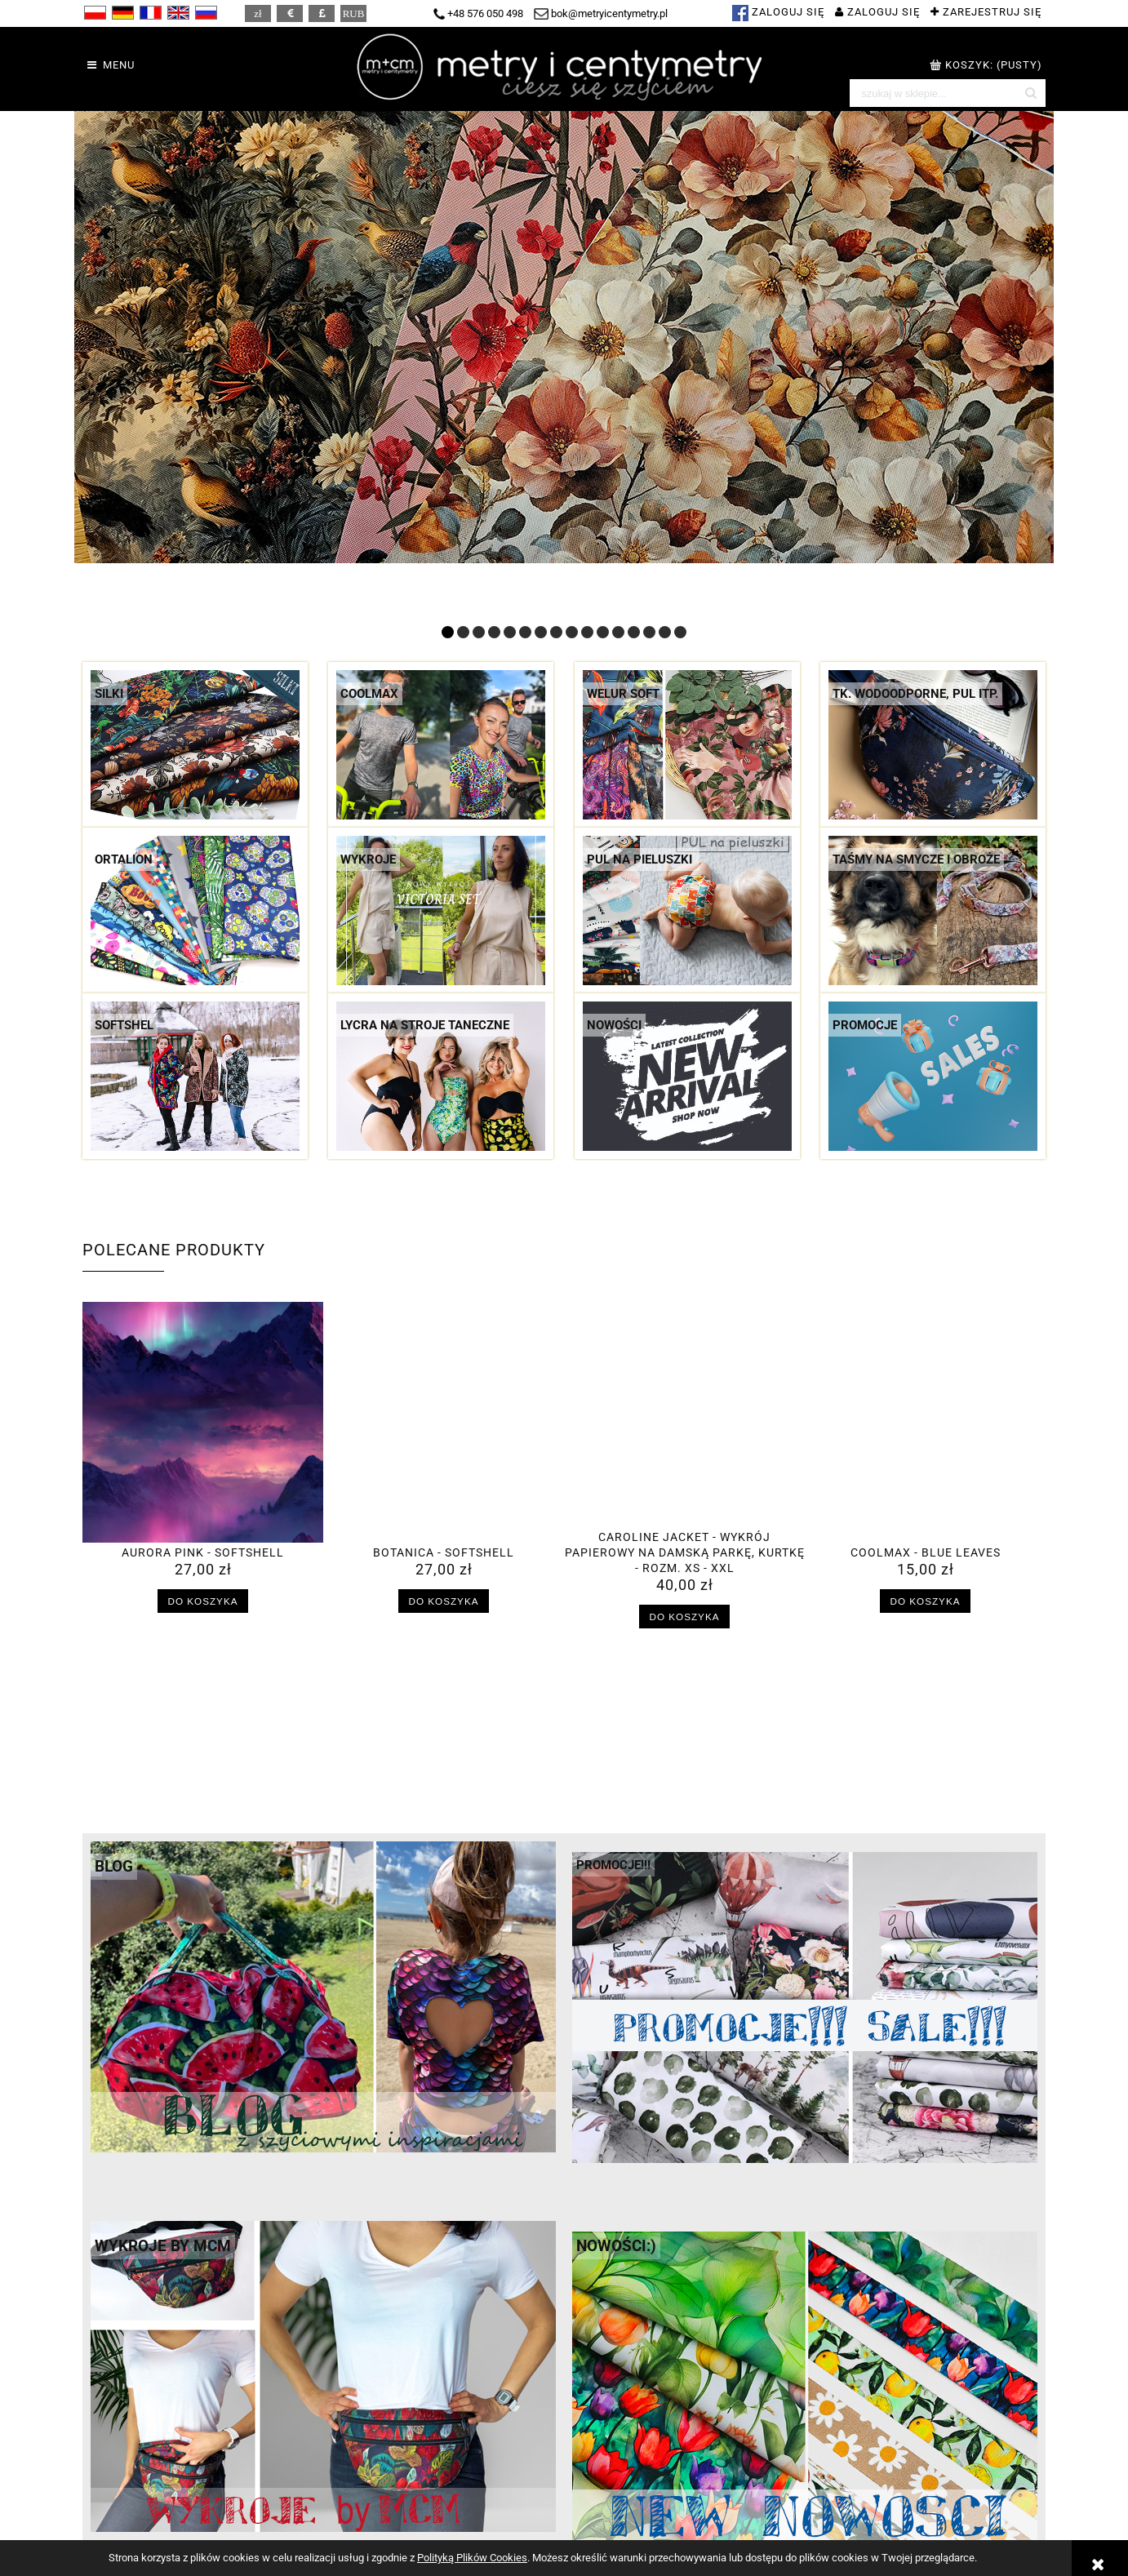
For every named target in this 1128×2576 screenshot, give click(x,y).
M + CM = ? (834, 2511)
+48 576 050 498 (478, 13)
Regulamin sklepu (130, 2511)
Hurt (816, 2527)
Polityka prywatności (138, 2527)
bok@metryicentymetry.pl (601, 13)
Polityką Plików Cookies (472, 2558)
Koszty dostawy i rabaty (387, 2511)
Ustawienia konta (610, 2527)
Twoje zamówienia (614, 2511)
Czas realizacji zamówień (391, 2527)
